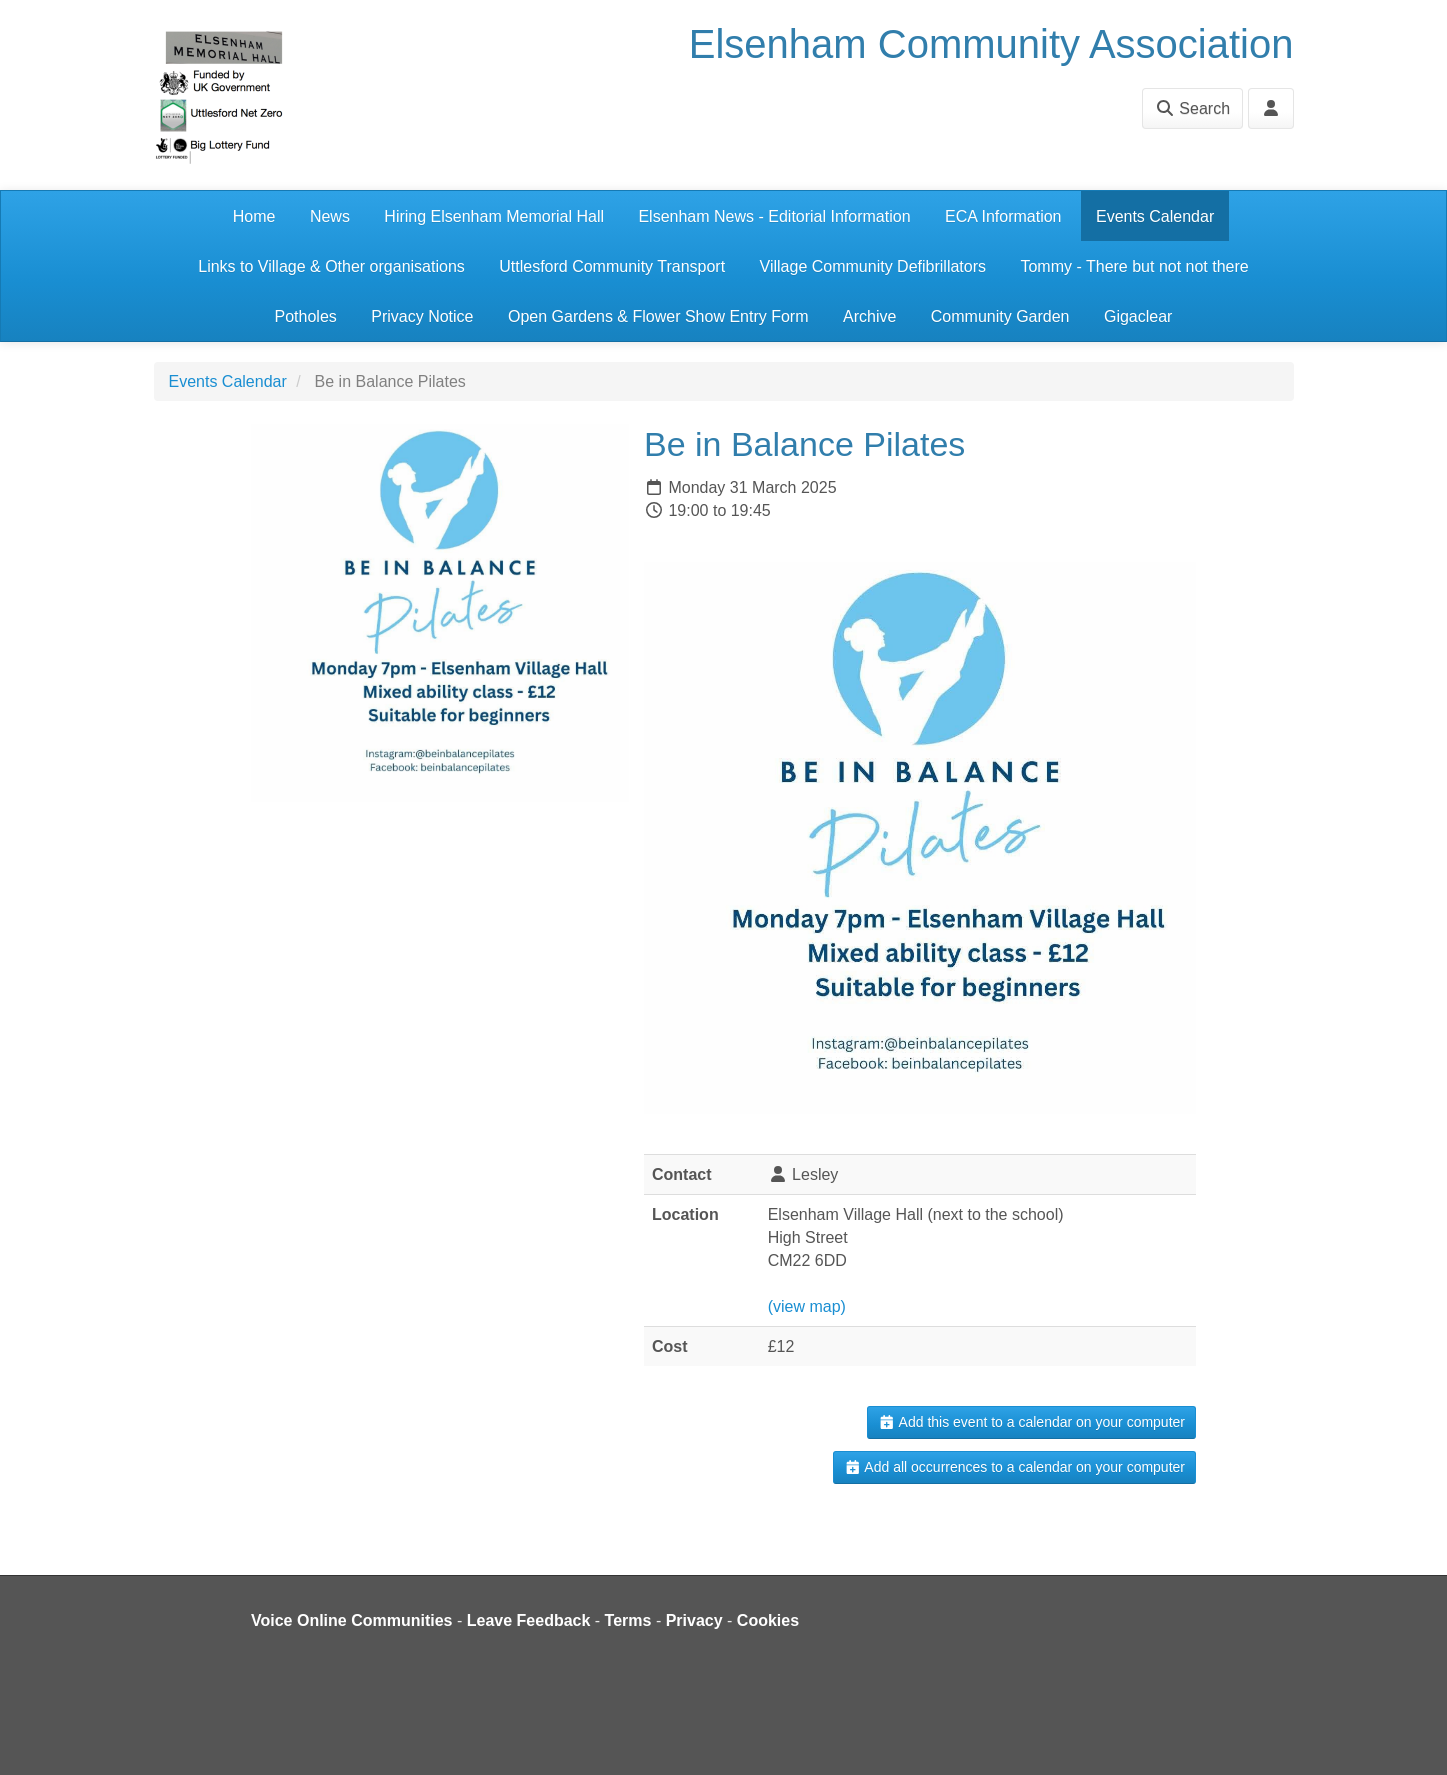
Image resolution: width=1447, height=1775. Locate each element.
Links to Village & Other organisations (331, 266)
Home (254, 216)
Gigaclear (1138, 316)
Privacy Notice (422, 316)
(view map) (807, 1306)
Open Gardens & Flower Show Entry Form (658, 316)
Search (1192, 108)
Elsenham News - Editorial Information (774, 216)
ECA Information (1003, 216)
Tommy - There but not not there (1134, 266)
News (330, 216)
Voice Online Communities (352, 1620)
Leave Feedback (529, 1620)
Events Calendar (1155, 216)
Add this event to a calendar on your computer (1031, 1422)
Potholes (306, 316)
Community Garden (1000, 316)
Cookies (768, 1620)
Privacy (694, 1620)
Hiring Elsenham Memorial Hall (494, 216)
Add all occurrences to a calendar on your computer (1014, 1467)
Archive (869, 316)
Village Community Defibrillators (873, 266)
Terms (628, 1620)
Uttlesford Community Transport (612, 266)
